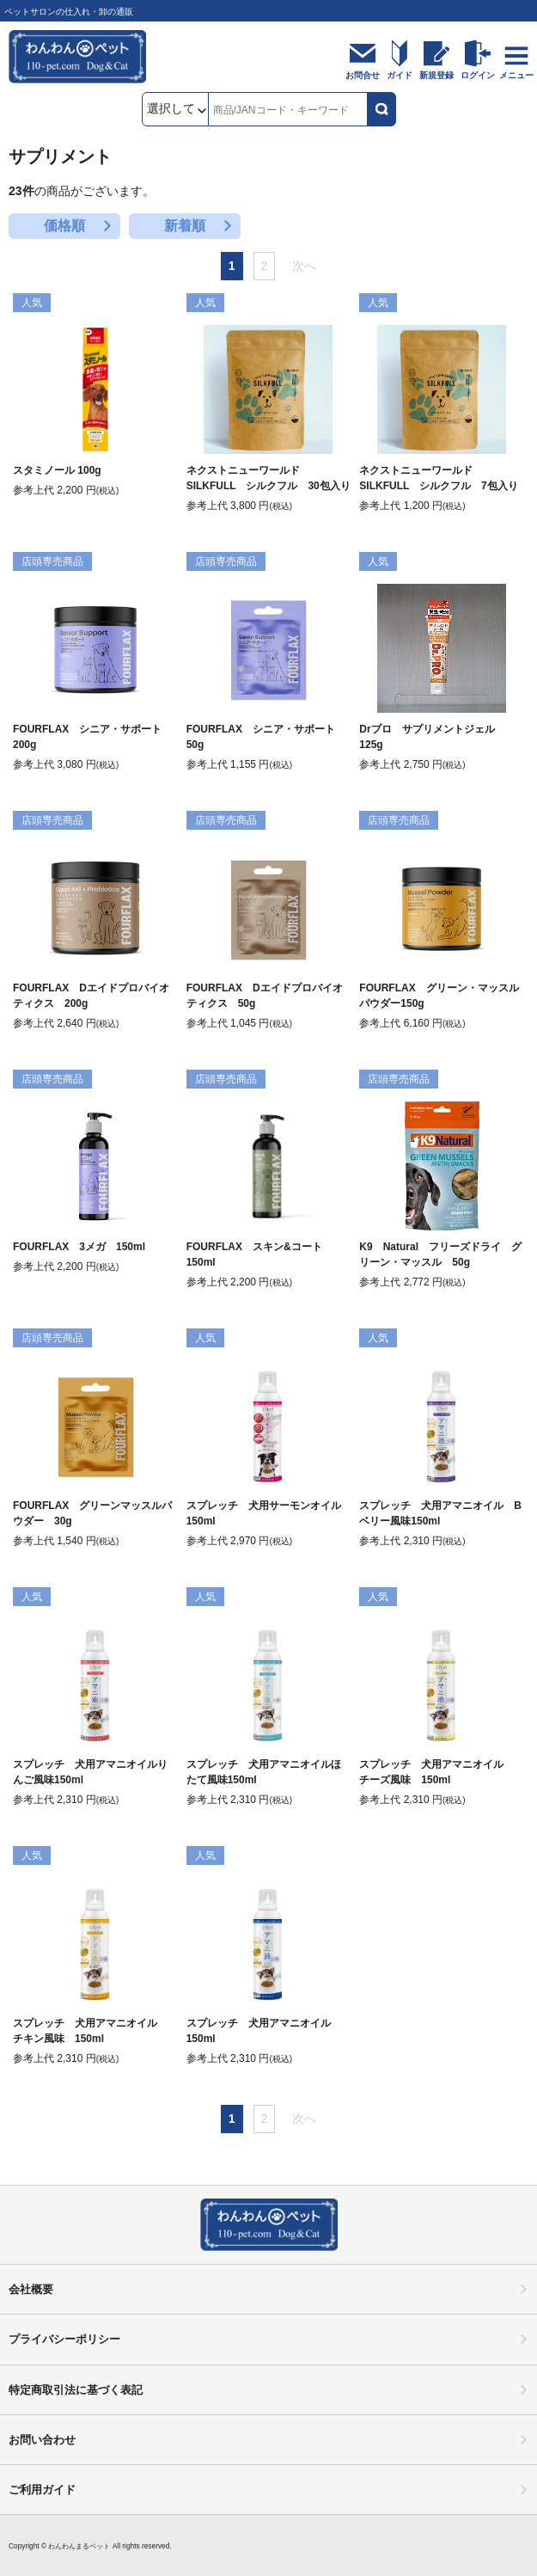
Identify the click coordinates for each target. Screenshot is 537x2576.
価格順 (64, 225)
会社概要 (31, 2289)
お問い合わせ (42, 2439)
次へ (304, 266)
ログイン (478, 75)
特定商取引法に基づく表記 (76, 2389)
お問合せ (362, 75)
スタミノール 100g (57, 470)
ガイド (399, 75)
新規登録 (436, 75)
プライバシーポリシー (64, 2339)
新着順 (184, 225)
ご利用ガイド (42, 2489)
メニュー (516, 75)
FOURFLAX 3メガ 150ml (79, 1247)
